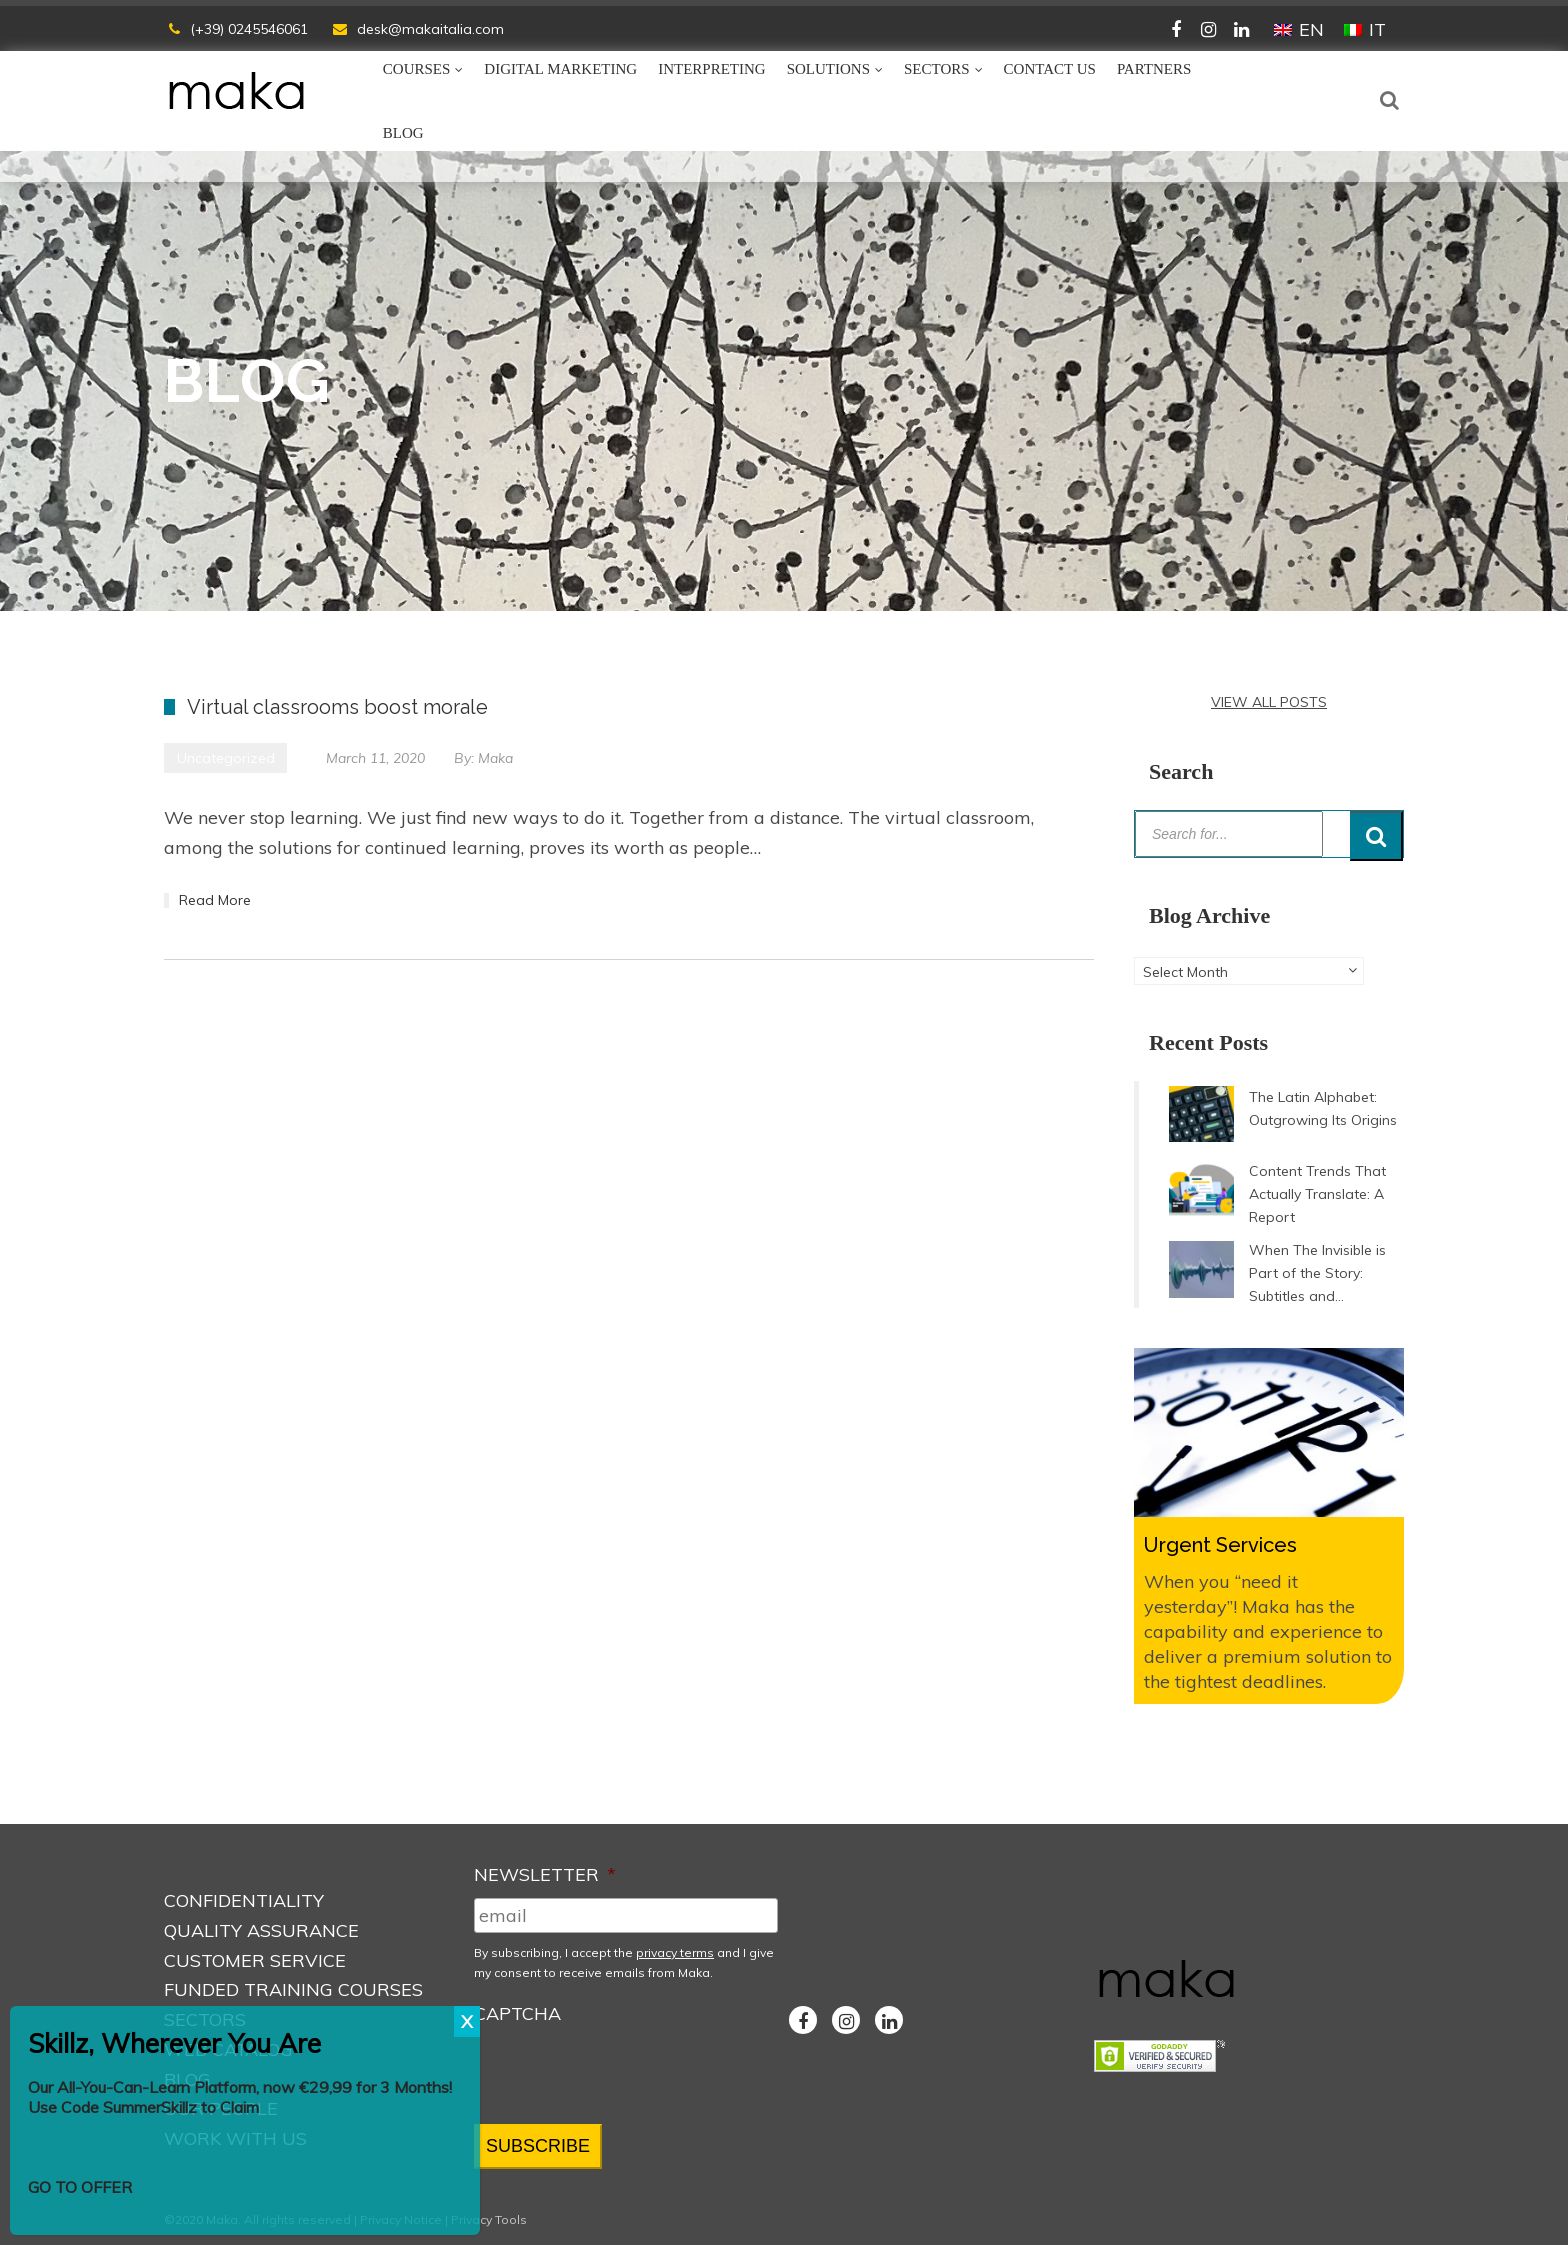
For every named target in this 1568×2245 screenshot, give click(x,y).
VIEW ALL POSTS (1269, 702)
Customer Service (255, 1960)
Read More (215, 900)
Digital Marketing (560, 69)
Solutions (828, 69)
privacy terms (675, 1952)
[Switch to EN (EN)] (1299, 30)
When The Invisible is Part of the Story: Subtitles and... (1317, 1273)
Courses (417, 69)
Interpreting (712, 69)
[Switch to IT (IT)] (1365, 30)
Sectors (937, 69)
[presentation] (626, 2075)
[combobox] (1249, 971)
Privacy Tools (489, 2219)
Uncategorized (226, 758)
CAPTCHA (517, 2013)
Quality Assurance (261, 1930)
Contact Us (1050, 69)
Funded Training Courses (293, 1989)
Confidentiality (244, 1900)
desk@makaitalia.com (430, 29)
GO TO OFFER (80, 2187)
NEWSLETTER (545, 1874)
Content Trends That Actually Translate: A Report (1317, 1194)
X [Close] (467, 2021)
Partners (1154, 69)
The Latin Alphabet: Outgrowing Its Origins (1323, 1108)
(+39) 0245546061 (249, 29)
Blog (403, 133)
